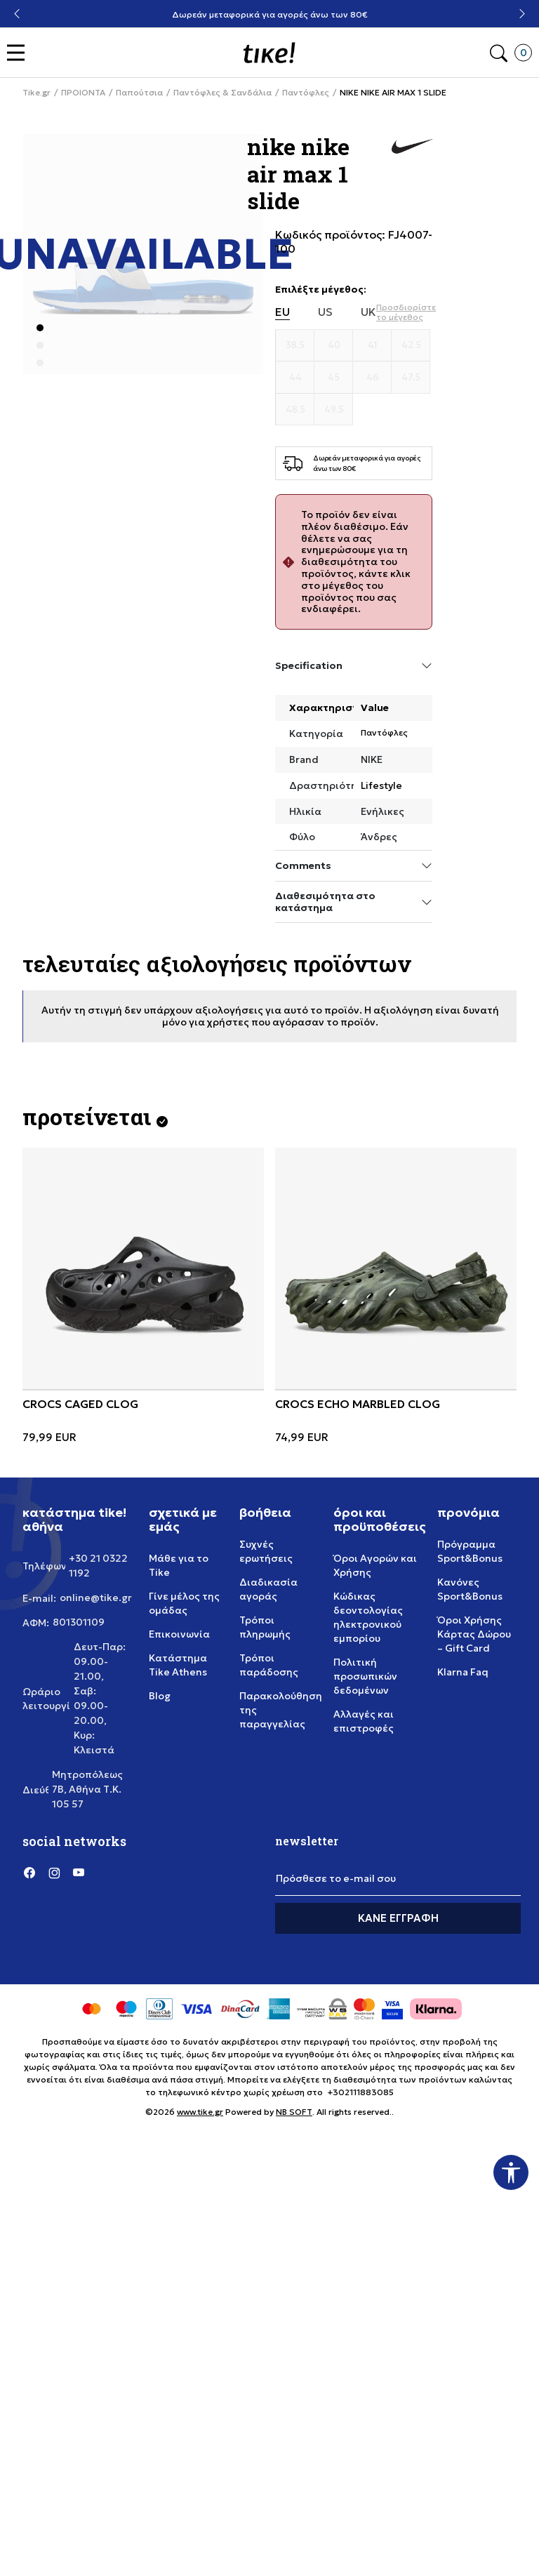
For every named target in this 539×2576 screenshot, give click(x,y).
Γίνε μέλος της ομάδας (184, 1603)
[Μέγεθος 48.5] (295, 410)
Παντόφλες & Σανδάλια (222, 93)
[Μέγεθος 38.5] (295, 345)
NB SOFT (294, 2111)
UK (368, 312)
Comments (353, 865)
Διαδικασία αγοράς (268, 1589)
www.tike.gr (200, 2111)
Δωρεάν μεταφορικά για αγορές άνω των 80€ (270, 14)
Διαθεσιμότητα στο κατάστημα (353, 901)
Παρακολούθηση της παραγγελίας (280, 1709)
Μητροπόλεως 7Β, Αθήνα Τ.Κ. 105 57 (87, 1789)
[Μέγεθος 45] (333, 377)
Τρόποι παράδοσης (268, 1665)
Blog (160, 1695)
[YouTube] (79, 1872)
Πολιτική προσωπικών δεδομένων (365, 1676)
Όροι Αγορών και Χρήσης (375, 1565)
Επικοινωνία (179, 1634)
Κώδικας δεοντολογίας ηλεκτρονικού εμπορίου (368, 1617)
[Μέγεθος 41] (372, 345)
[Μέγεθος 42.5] (411, 345)
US (325, 312)
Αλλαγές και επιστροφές (363, 1721)
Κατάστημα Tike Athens (178, 1665)
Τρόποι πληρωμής (265, 1627)
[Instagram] (54, 1872)
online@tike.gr (96, 1597)
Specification (353, 665)
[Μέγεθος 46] (372, 377)
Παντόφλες (305, 93)
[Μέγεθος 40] (333, 345)
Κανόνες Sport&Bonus (470, 1589)
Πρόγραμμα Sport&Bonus (470, 1551)
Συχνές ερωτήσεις (266, 1551)
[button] (19, 53)
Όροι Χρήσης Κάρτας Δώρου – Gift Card (474, 1634)
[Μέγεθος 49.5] (333, 410)
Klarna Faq (462, 1672)
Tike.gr (36, 93)
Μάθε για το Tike (178, 1565)
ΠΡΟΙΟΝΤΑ (83, 93)
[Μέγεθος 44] (295, 377)
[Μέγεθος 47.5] (411, 377)
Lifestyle (381, 785)
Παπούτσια (139, 93)
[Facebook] (29, 1872)
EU (282, 312)
